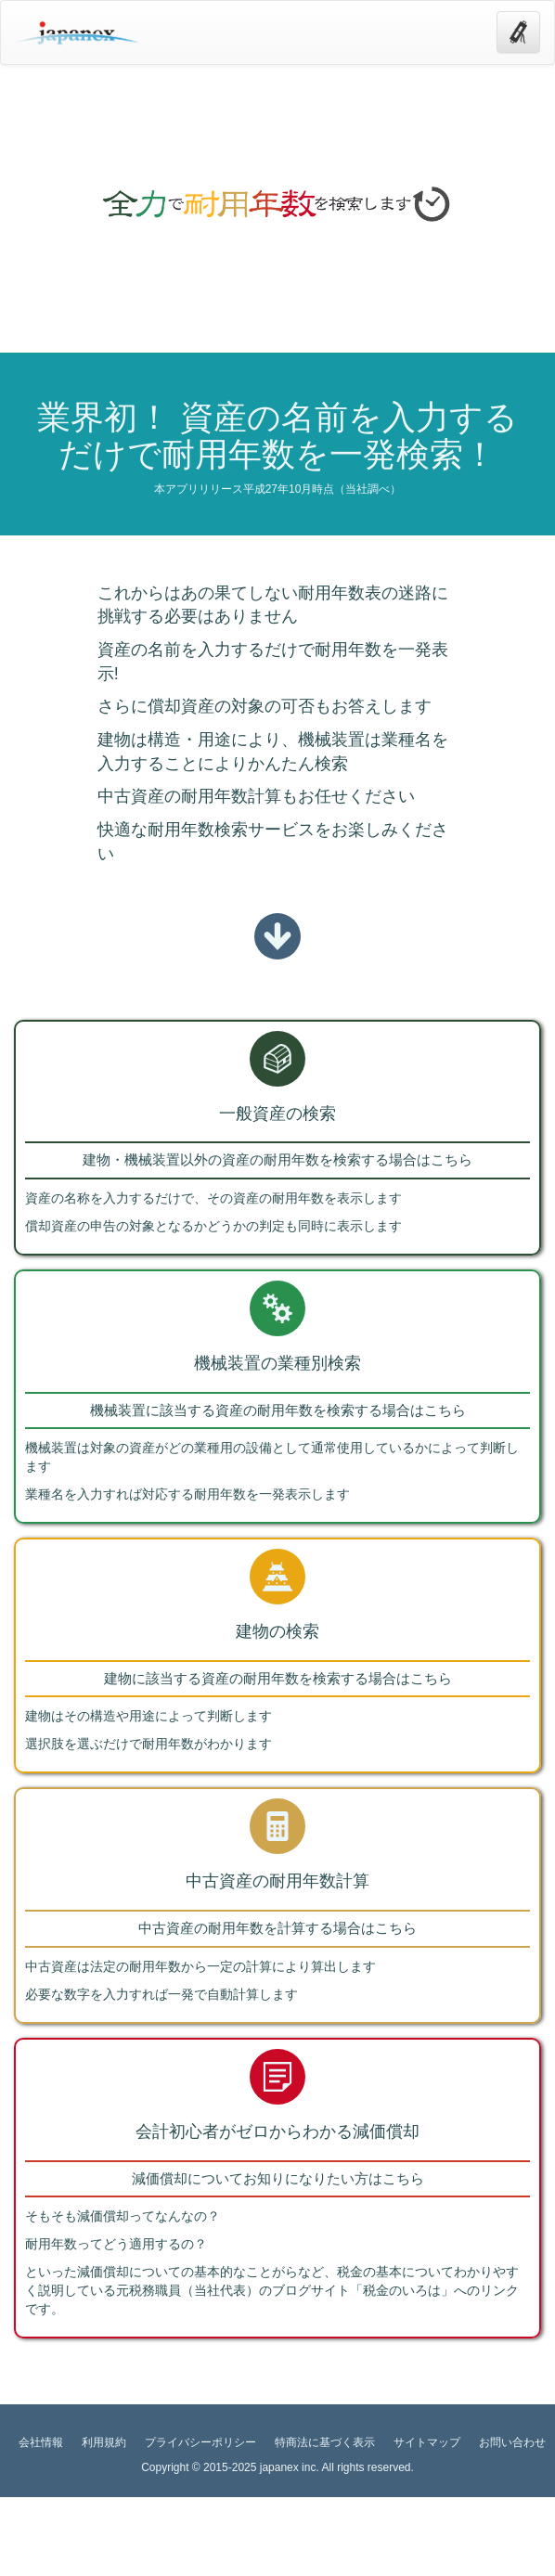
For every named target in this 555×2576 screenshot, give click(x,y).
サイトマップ (427, 2442)
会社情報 (41, 2442)
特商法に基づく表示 (325, 2442)
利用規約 (104, 2442)
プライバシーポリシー (200, 2442)
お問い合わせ (512, 2442)
